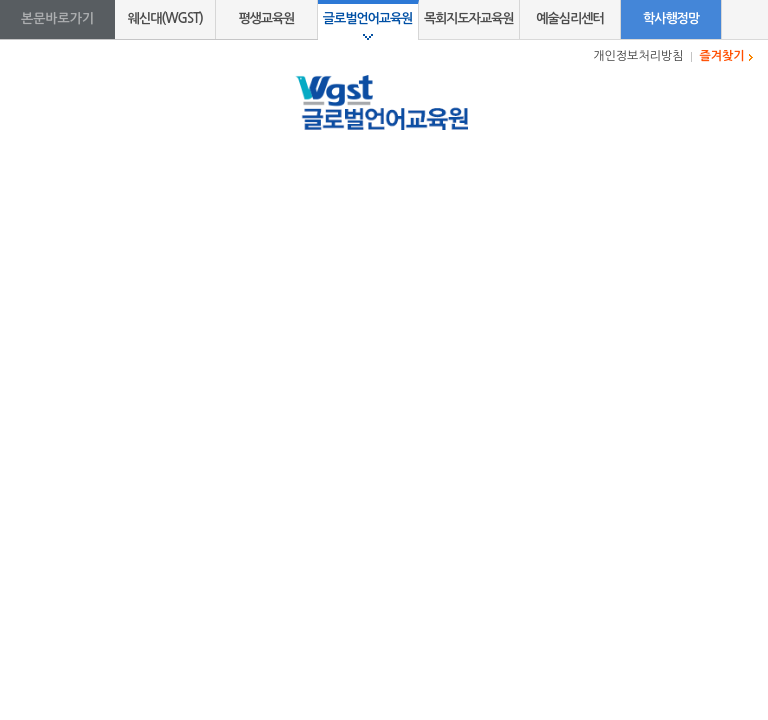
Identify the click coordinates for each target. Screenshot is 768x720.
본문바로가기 (57, 18)
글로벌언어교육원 (368, 18)
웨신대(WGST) (165, 18)
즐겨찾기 (722, 56)
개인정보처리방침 (638, 56)
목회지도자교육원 (469, 18)
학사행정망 (671, 18)
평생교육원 (266, 18)
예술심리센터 (569, 18)
